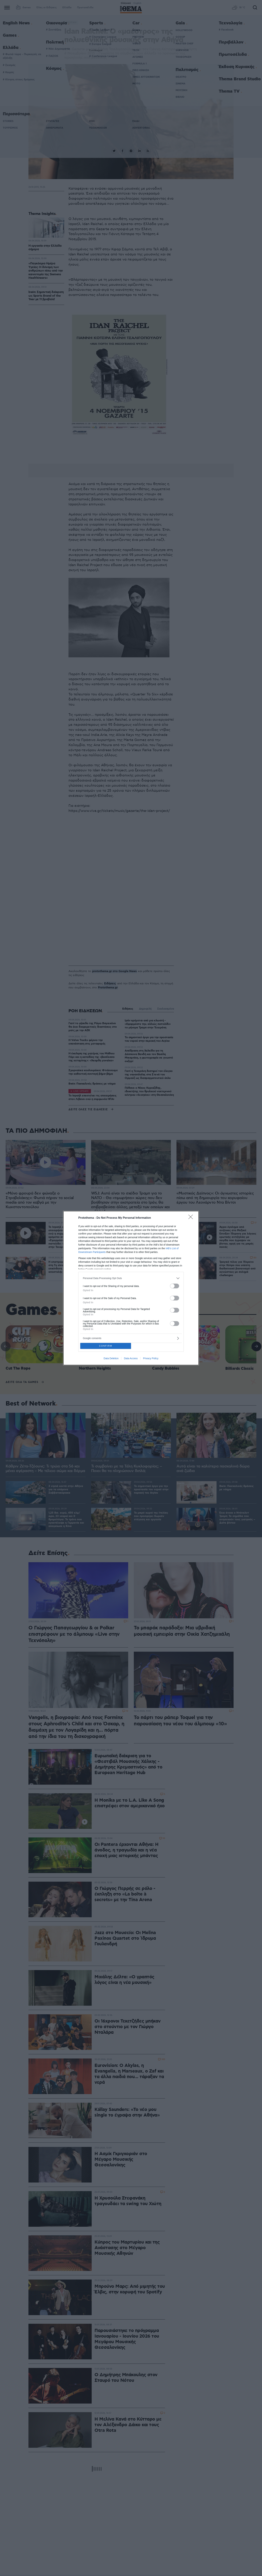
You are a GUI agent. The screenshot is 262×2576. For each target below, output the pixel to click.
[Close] (191, 1218)
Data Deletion (111, 1358)
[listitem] (131, 1278)
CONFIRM (105, 1345)
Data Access (131, 1358)
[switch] (174, 1286)
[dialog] (131, 1288)
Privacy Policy (150, 1358)
